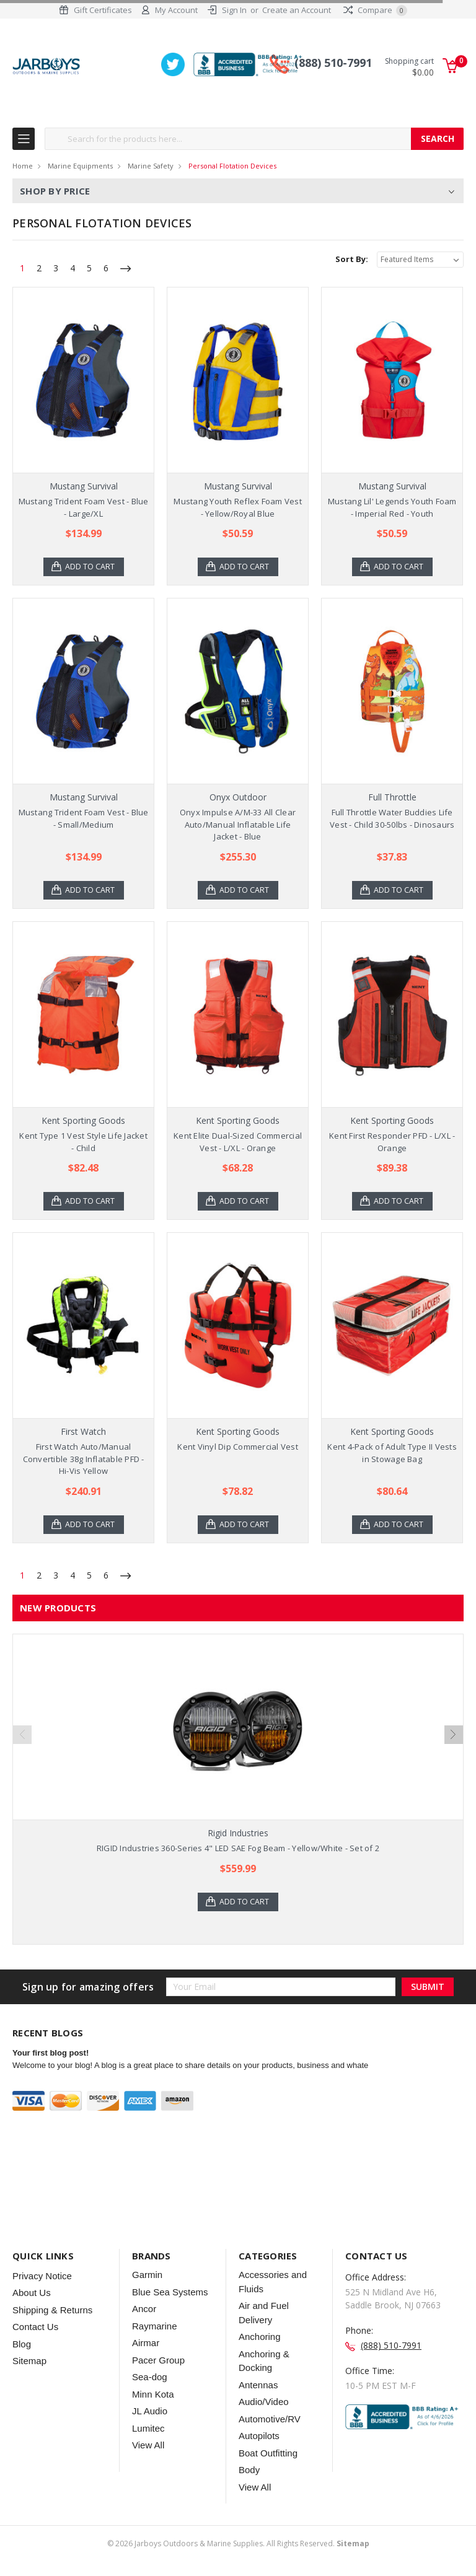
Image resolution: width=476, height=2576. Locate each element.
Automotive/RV (270, 2419)
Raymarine (154, 2326)
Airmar (145, 2344)
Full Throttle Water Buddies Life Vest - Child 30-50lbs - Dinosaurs (392, 819)
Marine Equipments (80, 166)
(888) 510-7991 (333, 63)
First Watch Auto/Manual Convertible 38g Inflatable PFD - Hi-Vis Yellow (83, 1459)
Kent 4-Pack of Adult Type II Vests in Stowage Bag (392, 1453)
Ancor (144, 2310)
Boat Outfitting (268, 2453)
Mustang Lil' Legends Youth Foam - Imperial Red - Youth (392, 508)
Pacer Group (158, 2360)
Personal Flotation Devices (232, 166)
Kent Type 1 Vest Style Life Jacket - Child (83, 1142)
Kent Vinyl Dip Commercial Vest (237, 1447)
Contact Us (35, 2328)
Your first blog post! (50, 2053)
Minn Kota (153, 2395)
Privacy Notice (42, 2276)
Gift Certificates (103, 9)
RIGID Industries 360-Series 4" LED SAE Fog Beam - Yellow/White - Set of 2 (238, 1848)
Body (249, 2471)
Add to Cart (91, 567)
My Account (176, 9)
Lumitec (148, 2429)
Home (22, 166)
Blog (21, 2344)
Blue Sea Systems (170, 2292)
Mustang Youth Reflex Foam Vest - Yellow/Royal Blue (238, 508)
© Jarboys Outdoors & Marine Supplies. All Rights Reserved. (238, 2544)
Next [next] (453, 1735)
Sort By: (351, 260)
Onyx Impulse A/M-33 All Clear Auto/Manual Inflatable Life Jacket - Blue (238, 825)
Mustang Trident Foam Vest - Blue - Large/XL (84, 508)
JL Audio (149, 2412)
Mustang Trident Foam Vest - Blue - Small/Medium (84, 819)
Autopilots (259, 2437)
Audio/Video (264, 2403)
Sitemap (29, 2362)
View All (148, 2446)
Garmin (147, 2276)
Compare (375, 10)
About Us (31, 2294)
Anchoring (260, 2338)
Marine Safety (151, 166)
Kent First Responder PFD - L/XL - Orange (392, 1142)
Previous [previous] (22, 1735)
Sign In (234, 9)
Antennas (258, 2385)
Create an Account (296, 9)
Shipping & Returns (52, 2310)
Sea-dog (149, 2378)
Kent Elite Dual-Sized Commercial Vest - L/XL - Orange (238, 1142)
